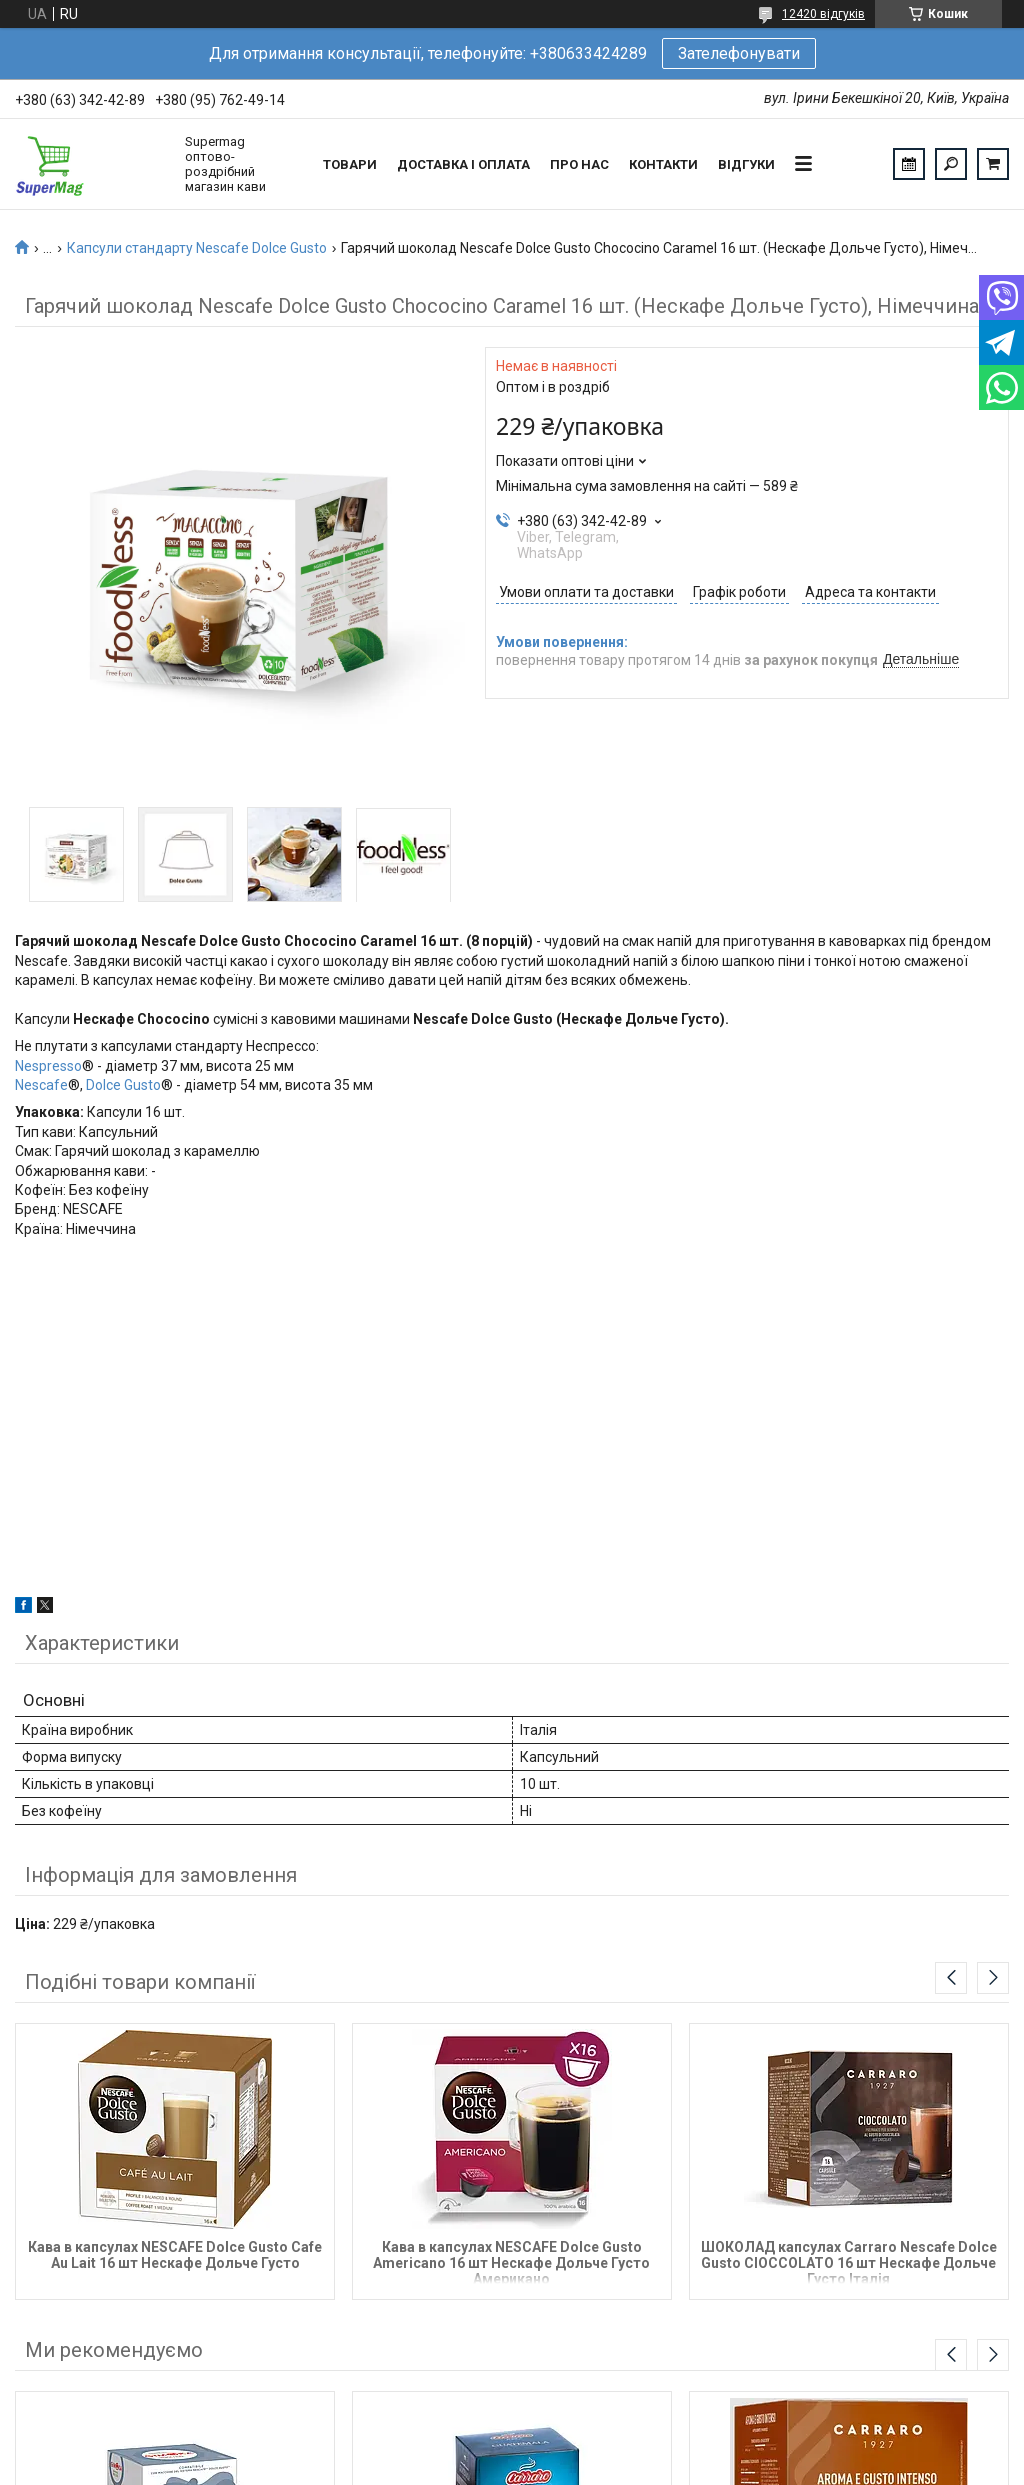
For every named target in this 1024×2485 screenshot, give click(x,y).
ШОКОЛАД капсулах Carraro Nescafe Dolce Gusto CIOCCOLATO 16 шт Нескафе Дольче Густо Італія (849, 2261)
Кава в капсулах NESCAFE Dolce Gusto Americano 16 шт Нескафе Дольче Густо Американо (511, 2261)
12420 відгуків (823, 14)
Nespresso (48, 1066)
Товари (350, 164)
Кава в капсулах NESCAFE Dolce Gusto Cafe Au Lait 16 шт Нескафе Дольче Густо (175, 2255)
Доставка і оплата (463, 164)
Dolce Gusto (123, 1085)
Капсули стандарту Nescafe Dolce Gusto (197, 248)
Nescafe (41, 1085)
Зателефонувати (739, 53)
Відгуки (746, 164)
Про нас (579, 164)
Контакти (663, 164)
